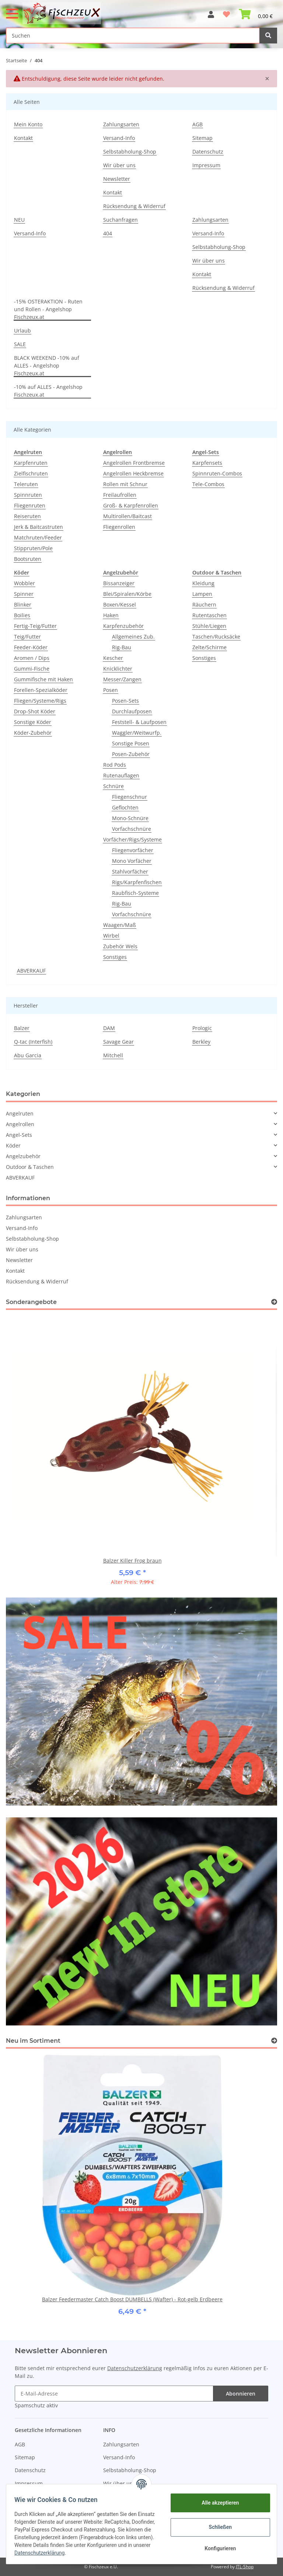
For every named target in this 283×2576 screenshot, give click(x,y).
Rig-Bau (121, 647)
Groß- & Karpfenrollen (130, 505)
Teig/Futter (27, 636)
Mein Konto (28, 124)
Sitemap (202, 137)
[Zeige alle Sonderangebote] (274, 1301)
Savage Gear (118, 1041)
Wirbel (111, 935)
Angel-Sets (19, 1134)
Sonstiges (115, 956)
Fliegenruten (29, 505)
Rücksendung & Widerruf (134, 206)
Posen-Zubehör (131, 754)
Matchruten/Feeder (38, 537)
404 (107, 233)
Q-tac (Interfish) (33, 1041)
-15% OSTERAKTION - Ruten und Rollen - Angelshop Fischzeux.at (48, 309)
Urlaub (22, 330)
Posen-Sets (125, 700)
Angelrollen (20, 1124)
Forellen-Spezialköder (40, 689)
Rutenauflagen (121, 775)
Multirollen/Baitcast (127, 516)
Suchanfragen (120, 219)
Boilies (22, 615)
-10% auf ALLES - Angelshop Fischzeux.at (48, 390)
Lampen (202, 593)
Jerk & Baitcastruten (38, 526)
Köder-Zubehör (33, 732)
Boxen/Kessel (119, 604)
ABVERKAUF (31, 970)
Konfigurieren (216, 2548)
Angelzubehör (23, 1156)
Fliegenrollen (119, 526)
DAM (109, 1028)
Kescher (113, 657)
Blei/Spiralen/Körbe (127, 593)
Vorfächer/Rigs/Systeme (132, 839)
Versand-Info (119, 137)
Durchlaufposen (132, 711)
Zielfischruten (31, 473)
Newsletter (116, 178)
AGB (197, 124)
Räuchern (204, 604)
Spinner (24, 593)
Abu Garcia (27, 1055)
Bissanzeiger (118, 583)
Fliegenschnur (129, 796)
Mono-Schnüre (130, 818)
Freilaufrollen (119, 494)
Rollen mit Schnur (125, 484)
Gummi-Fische (31, 668)
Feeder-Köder (31, 647)
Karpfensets (207, 462)
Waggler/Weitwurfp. (136, 732)
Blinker (22, 604)
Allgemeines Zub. (133, 636)
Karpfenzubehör (123, 625)
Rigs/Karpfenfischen (137, 882)
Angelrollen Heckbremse (133, 473)
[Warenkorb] (255, 11)
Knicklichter (117, 668)
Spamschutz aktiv (36, 2405)
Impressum (206, 165)
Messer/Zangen (122, 679)
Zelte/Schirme (209, 647)
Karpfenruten (31, 462)
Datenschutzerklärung (134, 2368)
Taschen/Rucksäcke (216, 636)
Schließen (216, 2527)
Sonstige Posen (130, 743)
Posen (110, 689)
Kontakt (23, 137)
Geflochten (125, 807)
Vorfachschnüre (131, 828)
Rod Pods (114, 764)
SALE (20, 344)
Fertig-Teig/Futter (35, 625)
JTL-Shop (245, 2566)
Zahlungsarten (121, 124)
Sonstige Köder (32, 721)
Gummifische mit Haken (43, 679)
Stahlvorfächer (130, 871)
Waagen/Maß (119, 924)
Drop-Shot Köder (34, 711)
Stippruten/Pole (33, 548)
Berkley (201, 1041)
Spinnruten (28, 494)
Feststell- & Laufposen (139, 721)
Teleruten (26, 484)
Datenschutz (207, 151)
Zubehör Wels (120, 946)
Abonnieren (240, 2393)
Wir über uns (119, 165)
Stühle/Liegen (209, 625)
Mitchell (113, 1055)
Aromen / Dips (31, 657)
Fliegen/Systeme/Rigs (40, 700)
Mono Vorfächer (131, 860)
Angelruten (20, 1113)
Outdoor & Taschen (30, 1166)
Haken (111, 615)
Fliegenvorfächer (132, 850)
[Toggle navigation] (12, 10)
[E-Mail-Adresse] (114, 2393)
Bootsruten (27, 558)
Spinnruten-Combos (217, 473)
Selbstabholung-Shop (129, 151)
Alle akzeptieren (216, 2503)
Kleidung (203, 583)
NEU (19, 219)
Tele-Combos (208, 484)
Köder (13, 1145)
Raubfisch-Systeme (135, 892)
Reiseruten (27, 516)
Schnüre (113, 786)
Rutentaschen (209, 615)
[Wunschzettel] (226, 11)
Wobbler (24, 583)
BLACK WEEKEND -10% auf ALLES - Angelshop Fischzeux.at (46, 365)
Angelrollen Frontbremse (134, 462)
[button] (211, 11)
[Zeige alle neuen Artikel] (274, 2040)
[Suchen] (133, 35)
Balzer (21, 1028)
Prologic (202, 1028)
